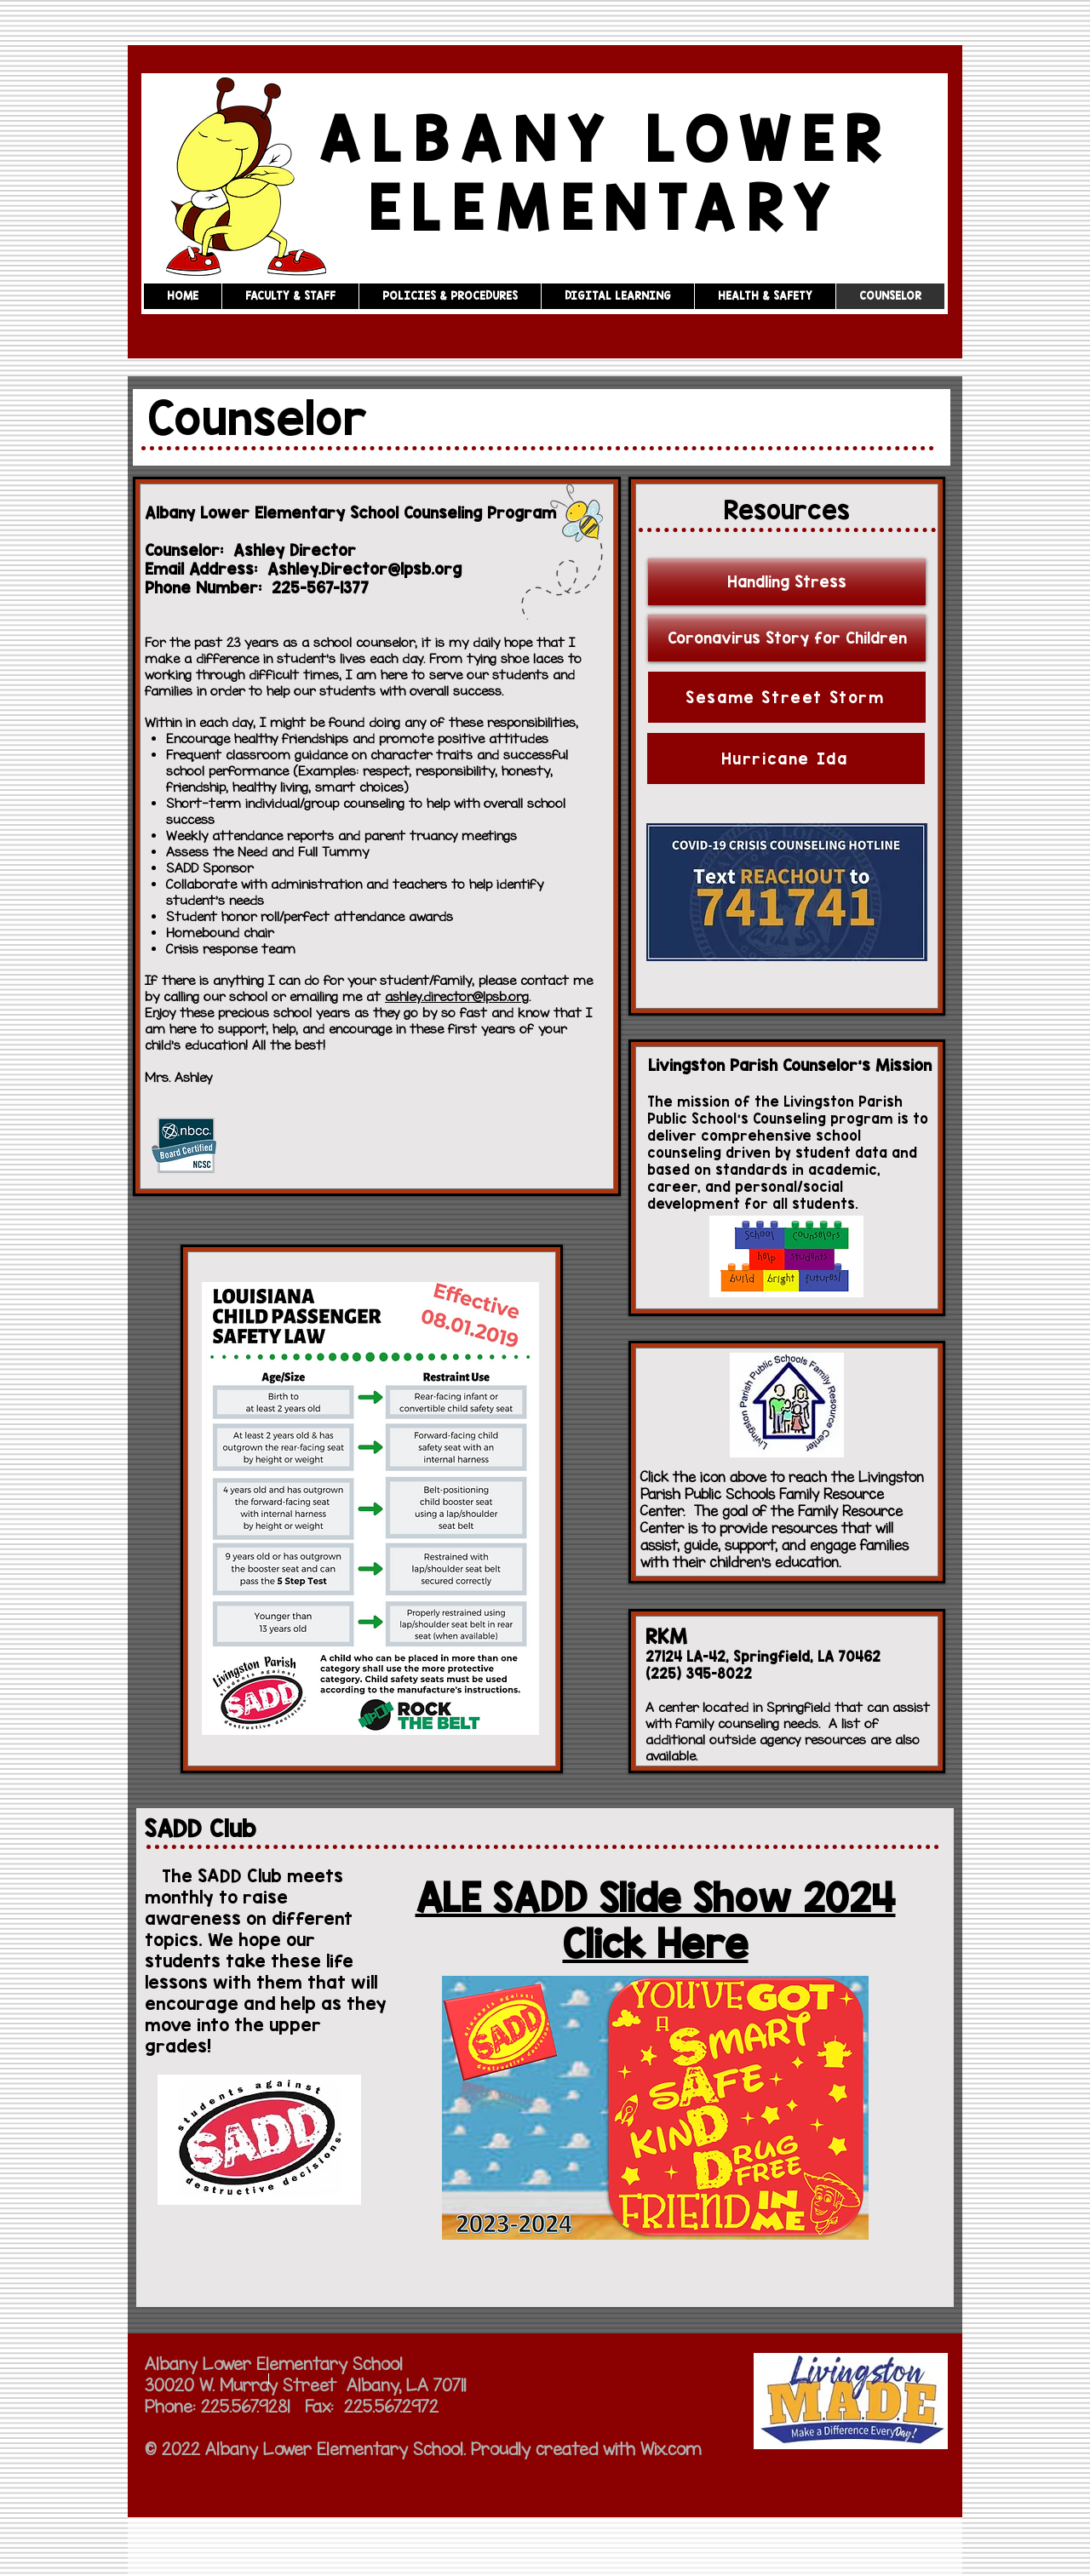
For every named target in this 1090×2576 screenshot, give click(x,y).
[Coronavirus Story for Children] (787, 638)
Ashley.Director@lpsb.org (364, 568)
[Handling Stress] (787, 581)
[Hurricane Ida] (786, 758)
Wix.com (670, 2448)
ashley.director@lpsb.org (457, 996)
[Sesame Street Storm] (787, 697)
